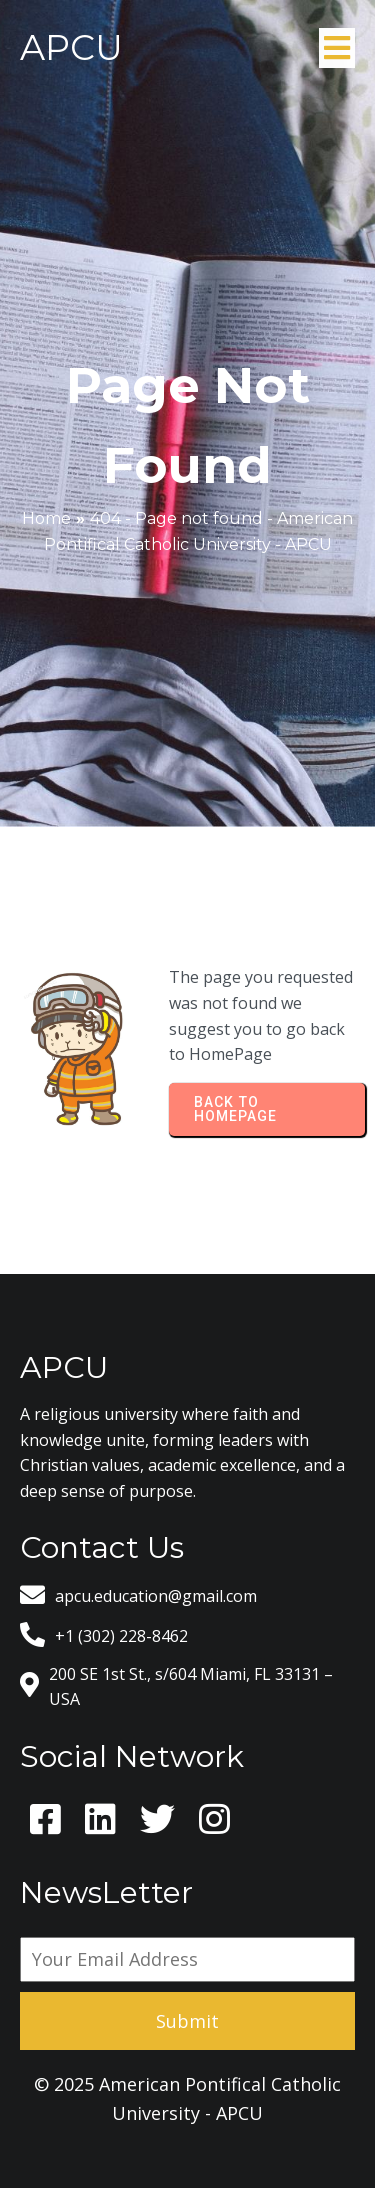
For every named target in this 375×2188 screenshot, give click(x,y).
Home (46, 518)
